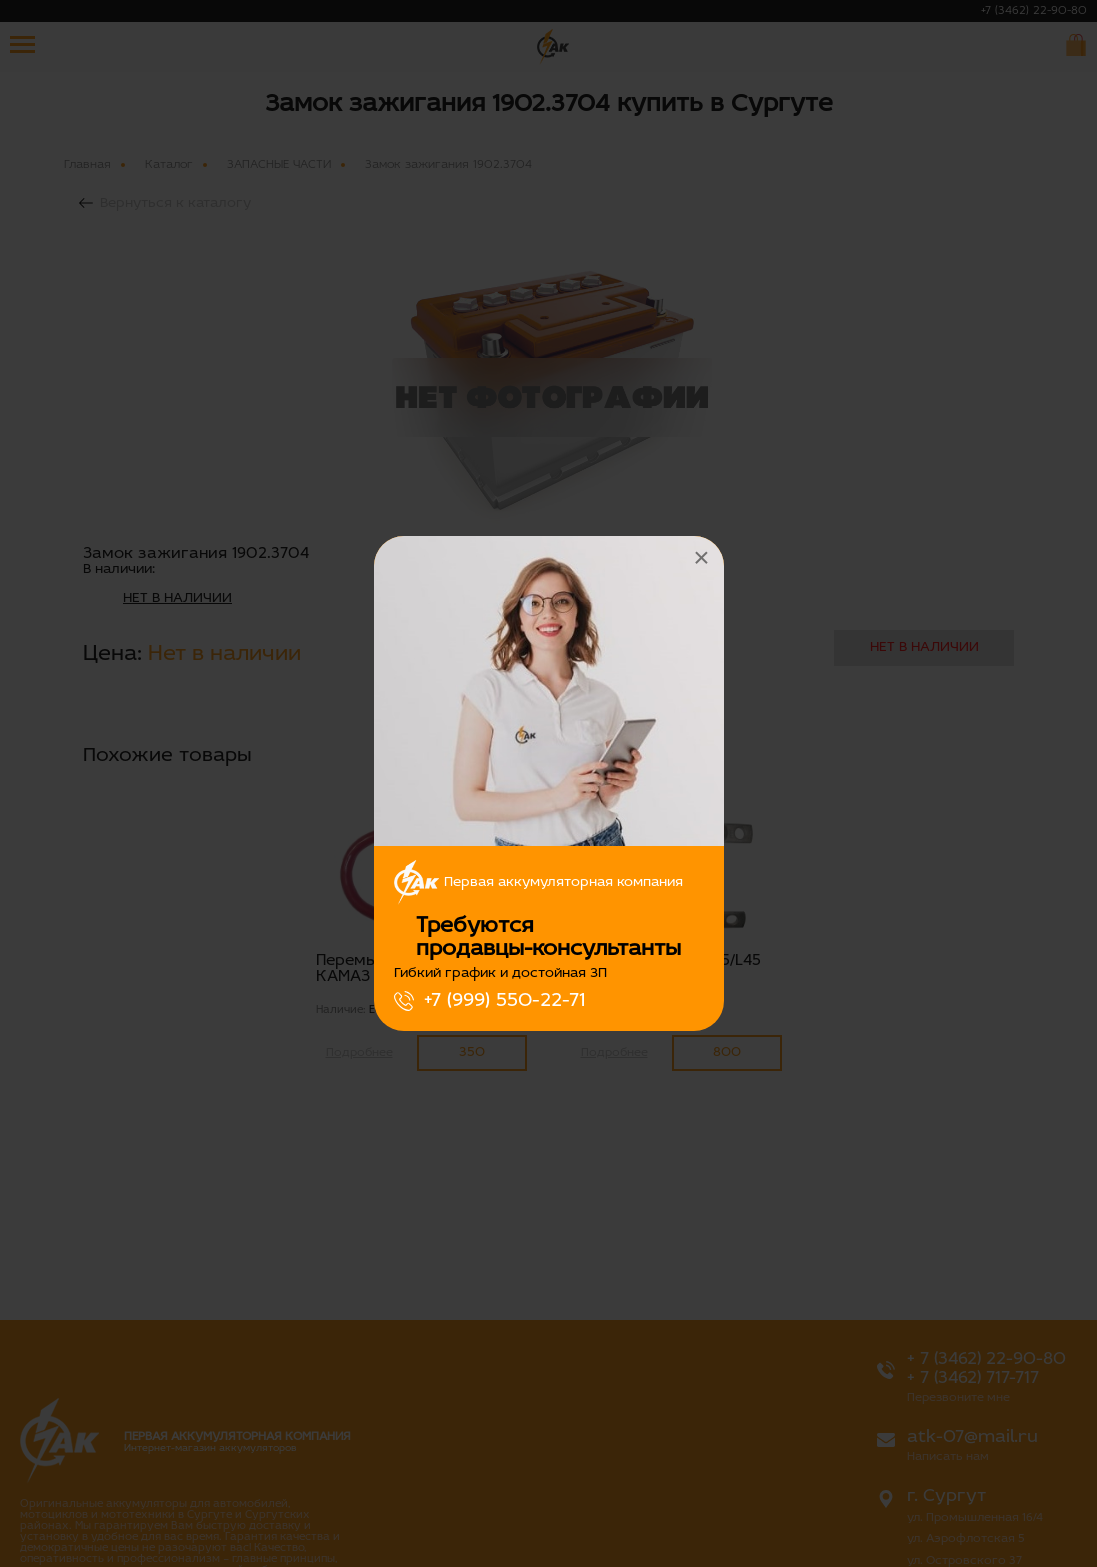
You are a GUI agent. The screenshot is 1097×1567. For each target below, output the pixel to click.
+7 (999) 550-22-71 (504, 1001)
